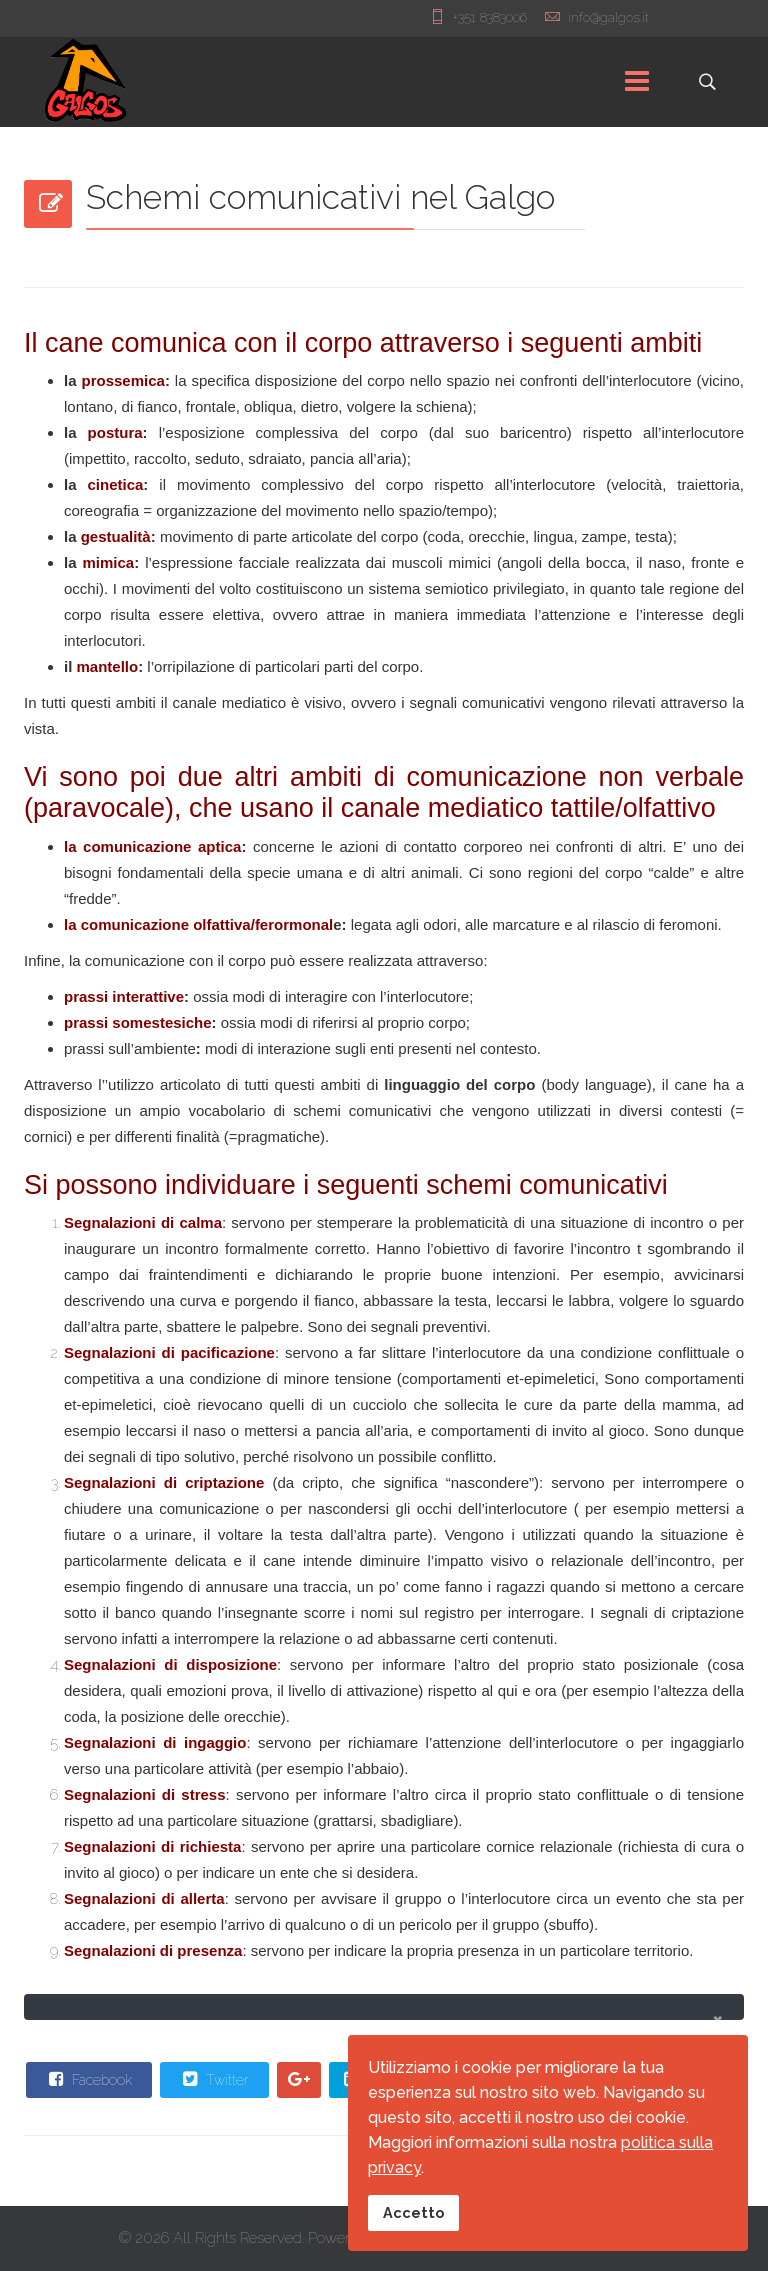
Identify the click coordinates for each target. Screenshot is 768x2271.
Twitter (213, 2079)
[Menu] (637, 82)
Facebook (88, 2079)
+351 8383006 (490, 17)
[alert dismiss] (717, 2019)
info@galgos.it (608, 17)
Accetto (413, 2212)
